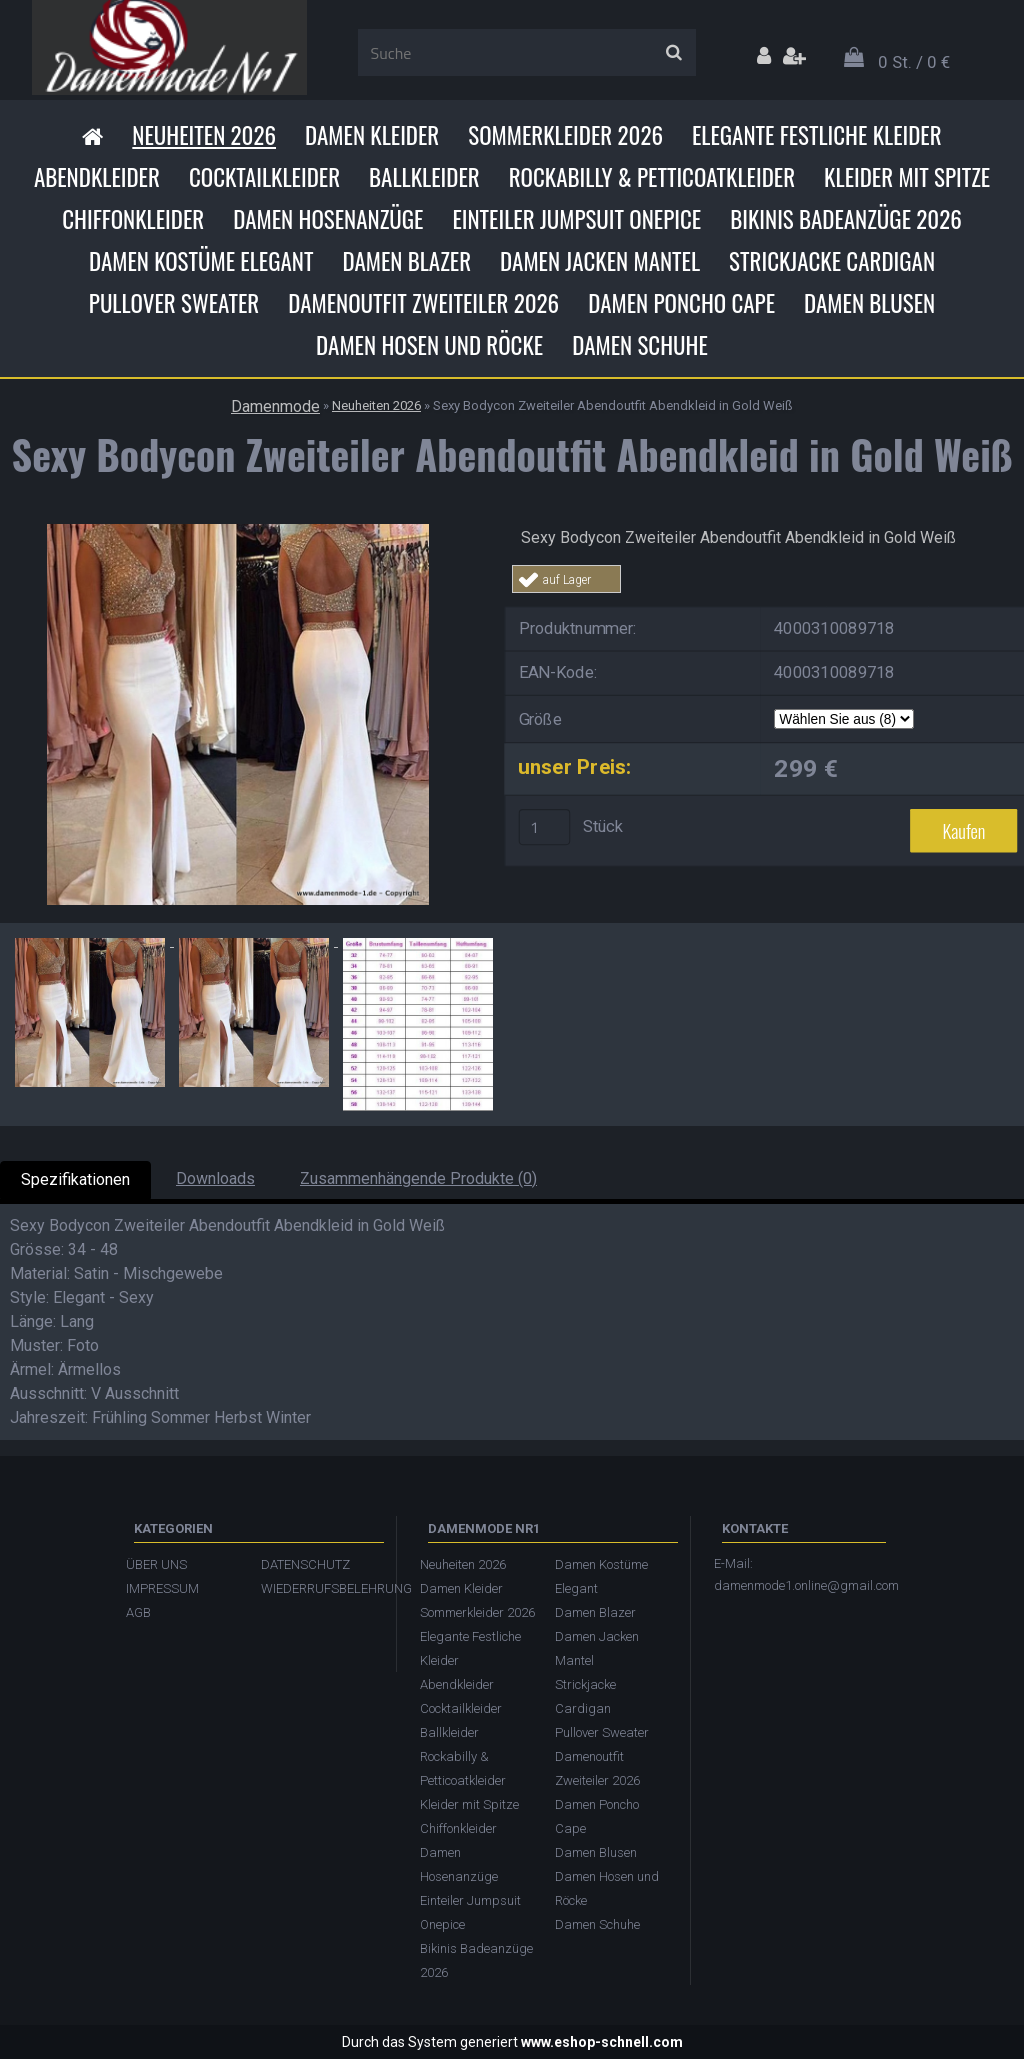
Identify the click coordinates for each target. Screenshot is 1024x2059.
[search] (673, 53)
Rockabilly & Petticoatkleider (652, 177)
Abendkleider (97, 177)
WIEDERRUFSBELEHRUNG (318, 1588)
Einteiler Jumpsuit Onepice (576, 219)
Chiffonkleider (133, 219)
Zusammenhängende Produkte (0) (418, 1178)
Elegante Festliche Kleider (817, 135)
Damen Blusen (869, 303)
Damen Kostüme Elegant (201, 261)
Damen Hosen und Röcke (429, 345)
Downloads (215, 1178)
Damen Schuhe (640, 345)
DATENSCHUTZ (305, 1564)
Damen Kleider (372, 135)
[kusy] (545, 827)
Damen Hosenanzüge (328, 219)
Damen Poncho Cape (681, 303)
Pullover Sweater (174, 303)
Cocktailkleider (264, 177)
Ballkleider (424, 177)
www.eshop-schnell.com (602, 2042)
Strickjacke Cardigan (832, 261)
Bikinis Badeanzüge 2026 (846, 219)
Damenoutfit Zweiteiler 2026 (423, 303)
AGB (138, 1612)
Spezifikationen (75, 1179)
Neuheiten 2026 (204, 135)
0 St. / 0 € (914, 62)
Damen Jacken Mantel (600, 261)
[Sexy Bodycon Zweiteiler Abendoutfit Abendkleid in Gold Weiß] (238, 531)
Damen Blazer (406, 261)
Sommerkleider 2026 (565, 135)
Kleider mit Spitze (907, 177)
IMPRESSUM (162, 1588)
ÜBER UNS (156, 1564)
